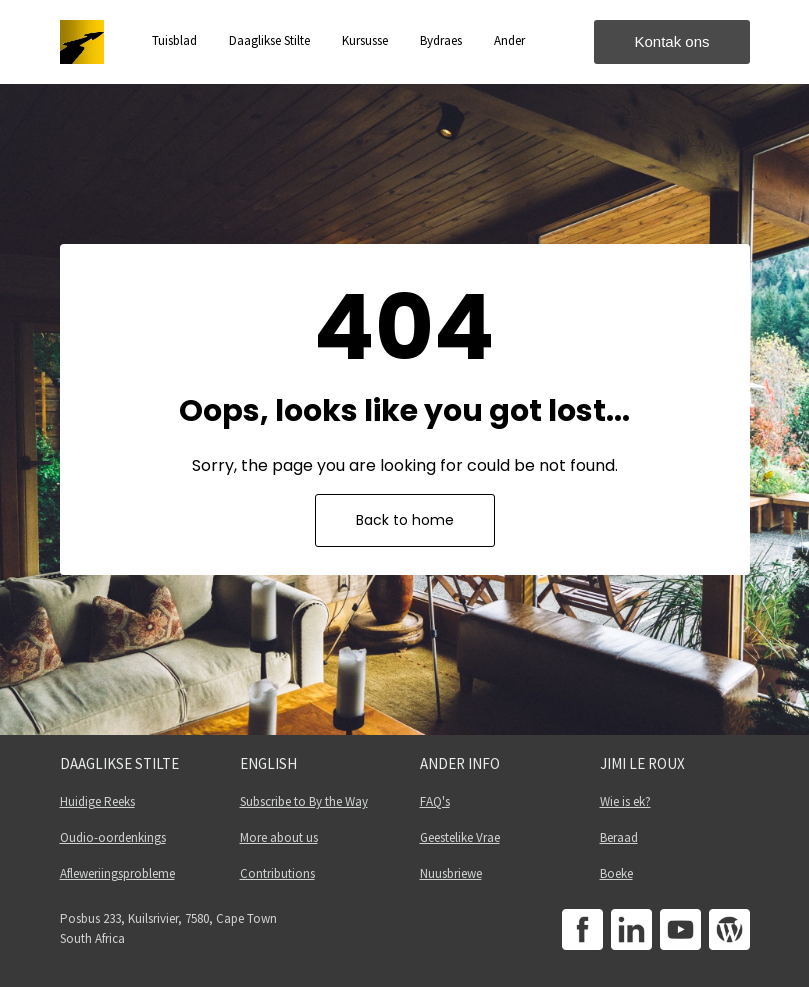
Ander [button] (509, 40)
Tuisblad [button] (174, 40)
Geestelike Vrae (460, 837)
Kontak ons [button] (671, 41)
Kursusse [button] (365, 40)
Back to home (405, 520)
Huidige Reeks (97, 801)
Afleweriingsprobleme (117, 873)
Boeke (616, 873)
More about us (279, 837)
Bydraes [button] (441, 40)
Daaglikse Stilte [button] (269, 40)
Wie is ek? (625, 801)
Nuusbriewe (451, 873)
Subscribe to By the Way (304, 801)
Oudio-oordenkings (113, 837)
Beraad (619, 837)
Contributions (277, 873)
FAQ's (435, 801)
